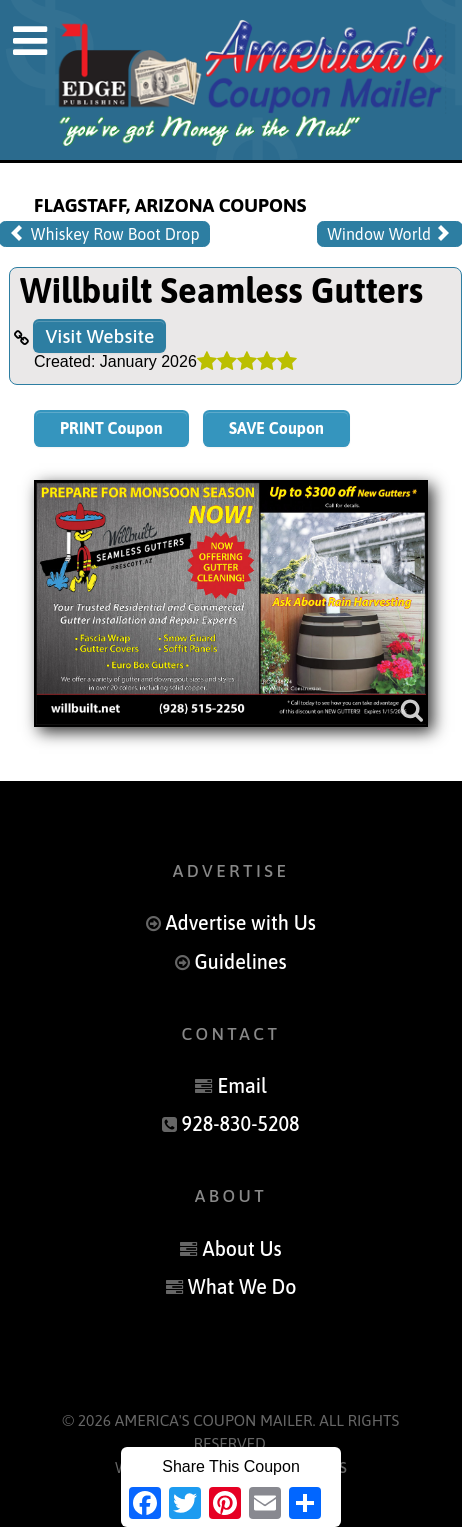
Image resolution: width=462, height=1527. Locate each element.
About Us (242, 1249)
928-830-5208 (241, 1124)
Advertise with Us (240, 923)
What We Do (242, 1287)
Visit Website (99, 336)
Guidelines (241, 962)
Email (241, 1086)
